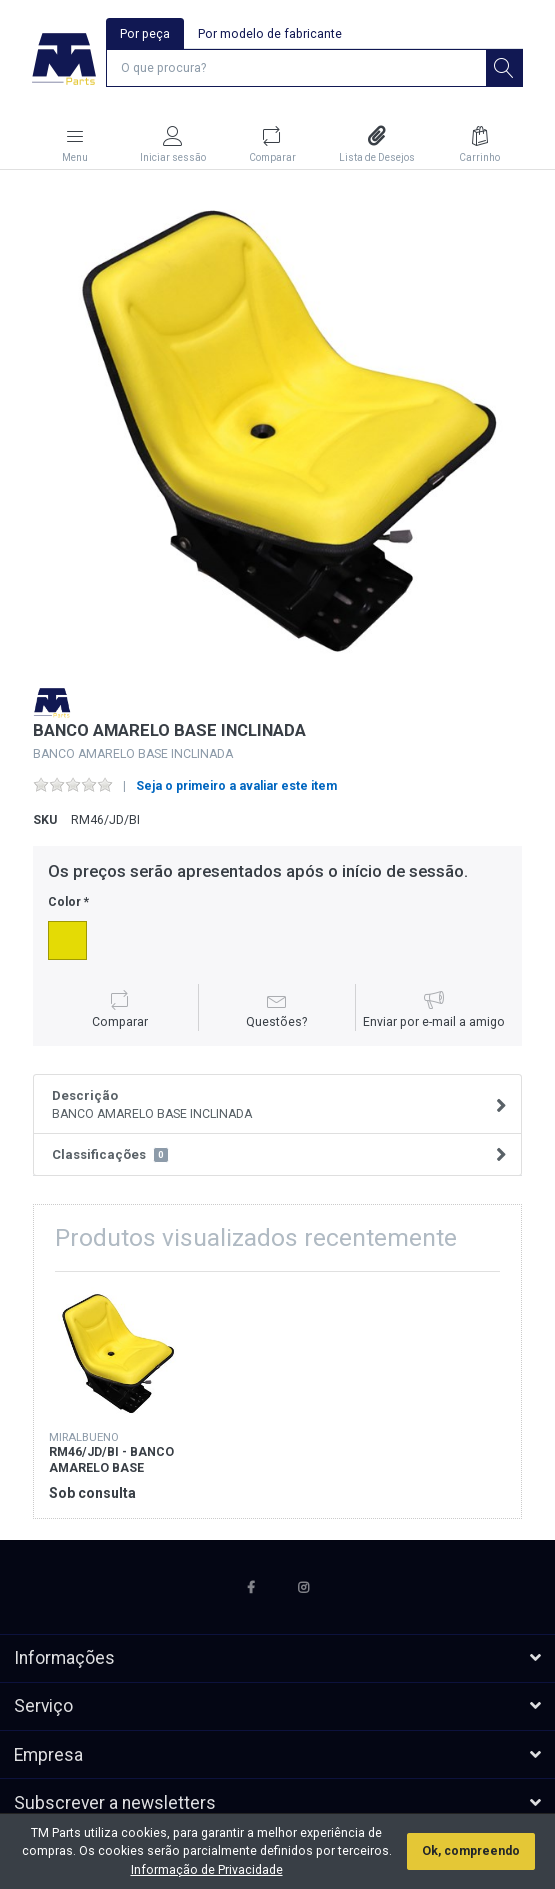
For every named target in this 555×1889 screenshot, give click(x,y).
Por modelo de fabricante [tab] (270, 34)
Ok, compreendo (471, 1851)
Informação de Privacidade (207, 1870)
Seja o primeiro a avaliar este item (236, 786)
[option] (277, 428)
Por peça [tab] (145, 34)
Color (64, 902)
